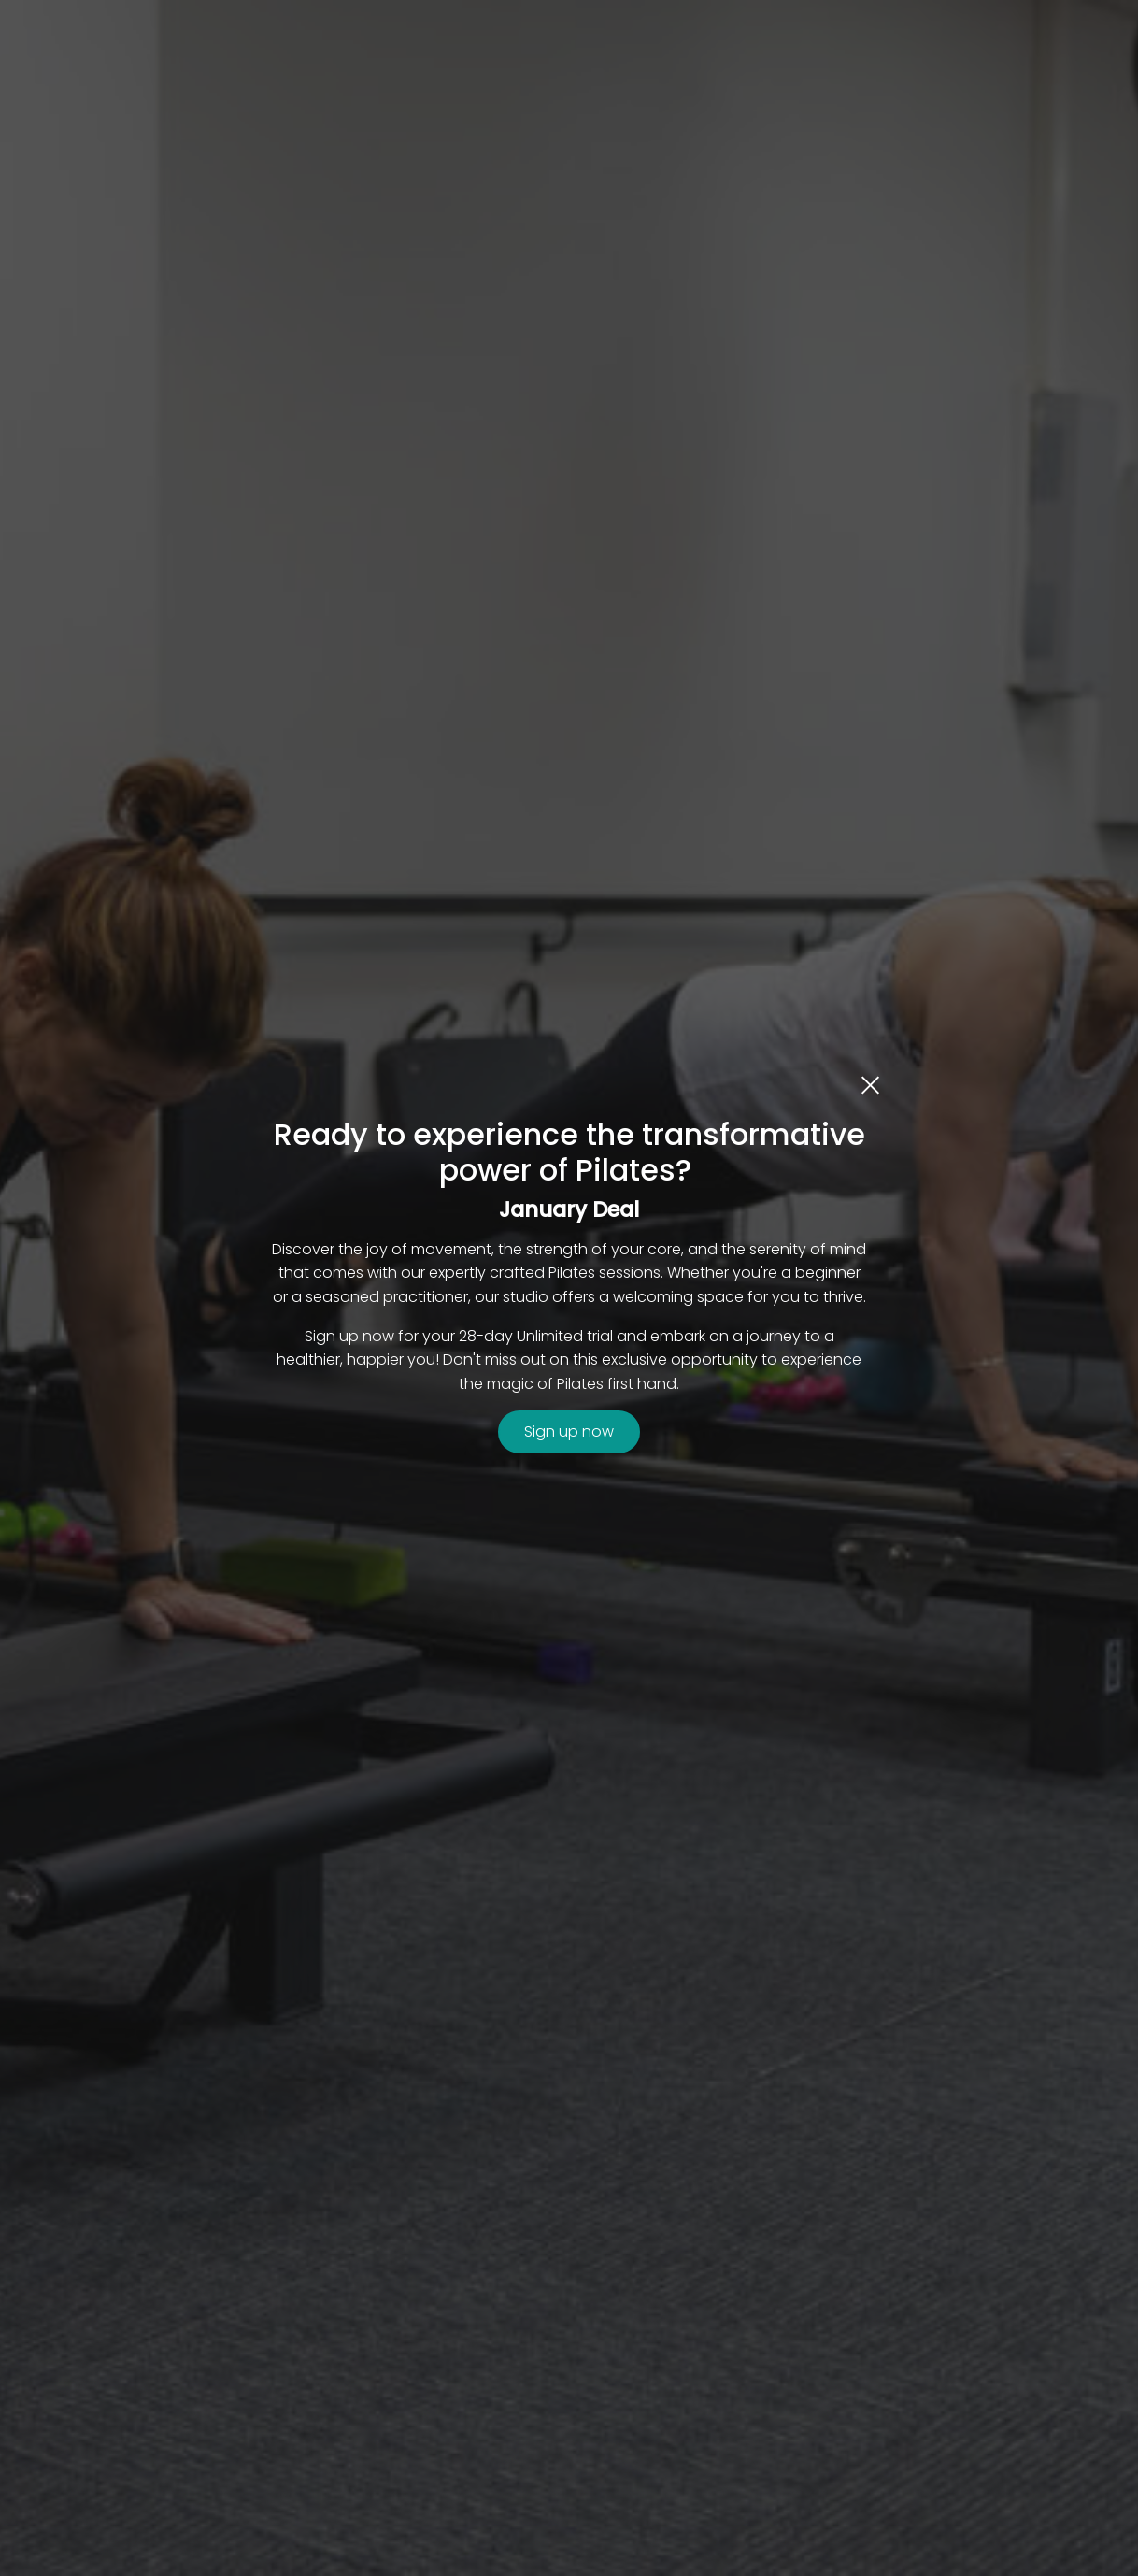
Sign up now (569, 1431)
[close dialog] (870, 1083)
